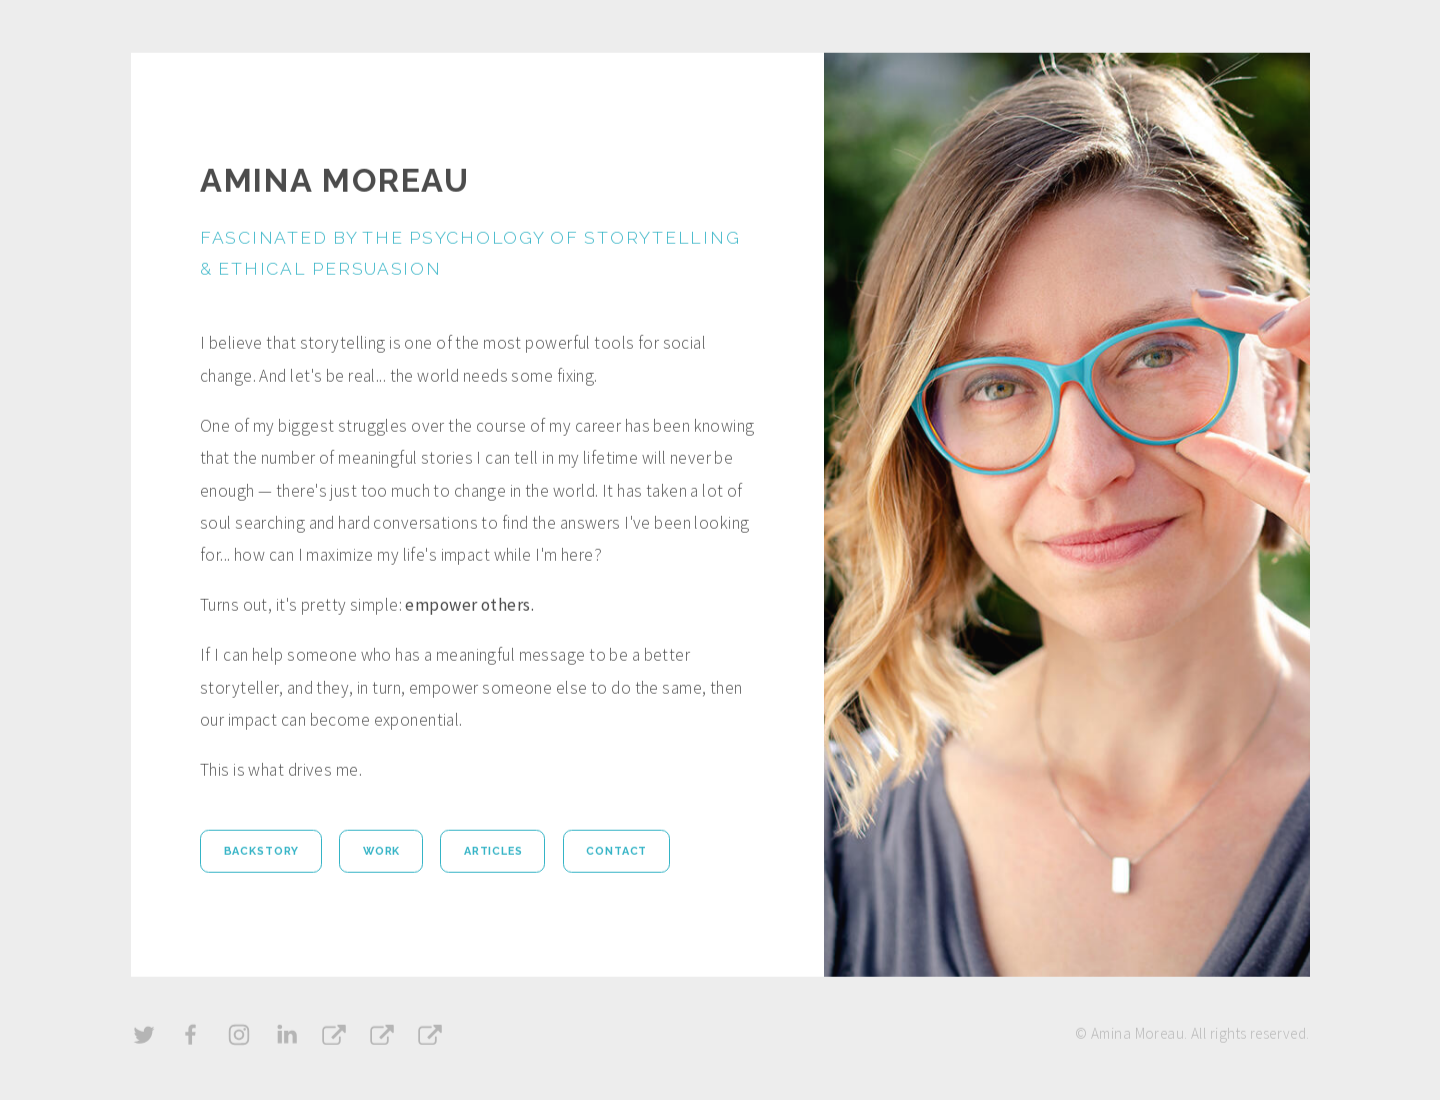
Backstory (262, 852)
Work (381, 852)
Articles (493, 852)
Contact (616, 852)
